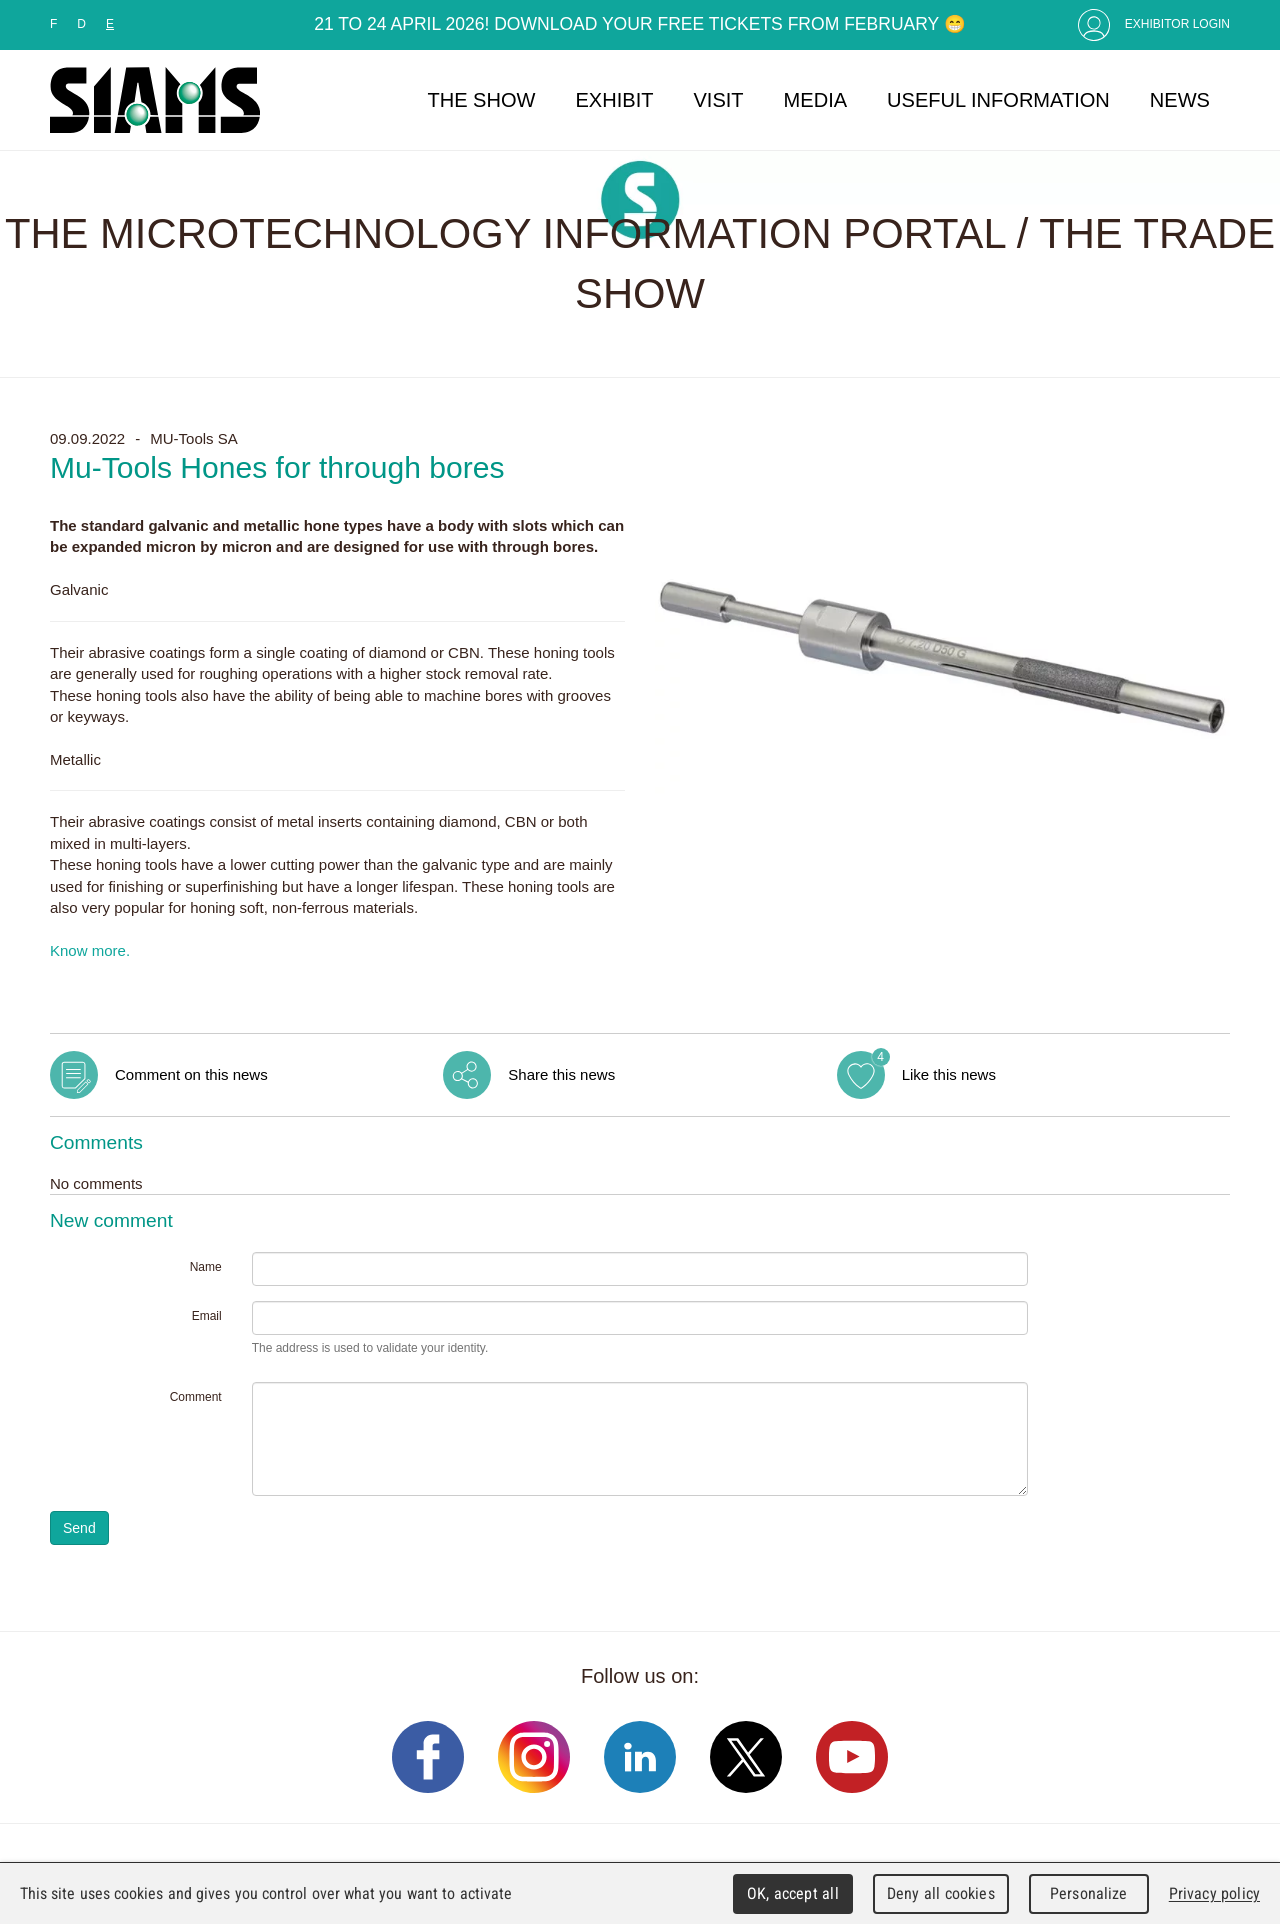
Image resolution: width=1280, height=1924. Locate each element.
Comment (196, 1397)
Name (206, 1267)
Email (207, 1316)
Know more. (90, 950)
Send (79, 1528)
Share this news (561, 1074)
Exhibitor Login (1177, 24)
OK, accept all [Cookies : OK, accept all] (793, 1893)
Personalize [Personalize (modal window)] (1088, 1893)
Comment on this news (191, 1074)
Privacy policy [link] (1214, 1893)
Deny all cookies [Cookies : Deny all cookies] (941, 1893)
